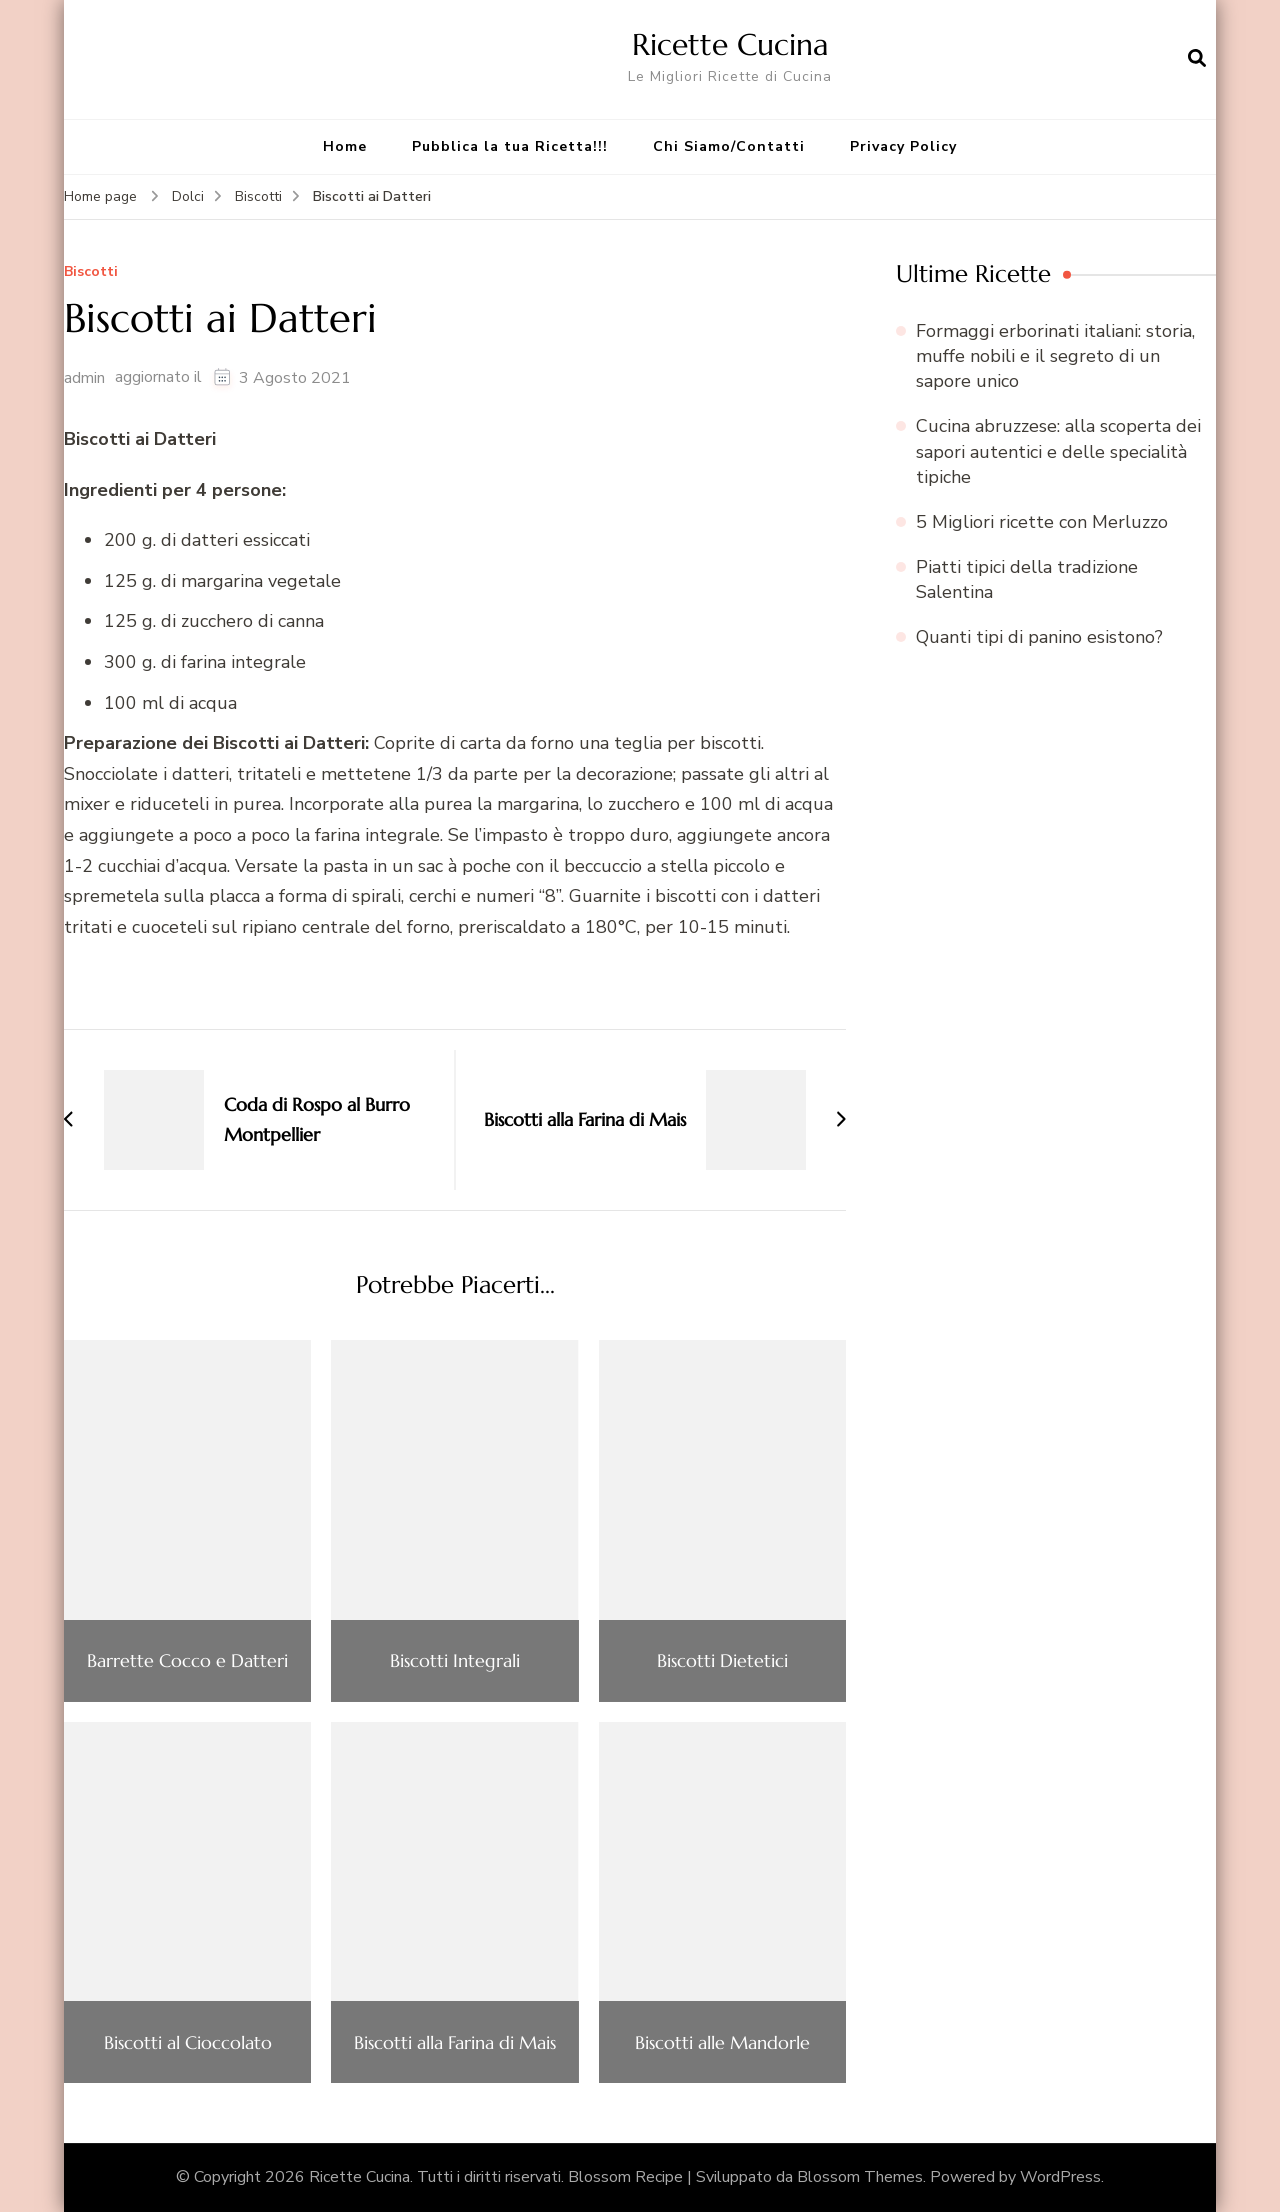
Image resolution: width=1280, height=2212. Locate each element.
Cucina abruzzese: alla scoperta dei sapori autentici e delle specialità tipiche (1058, 451)
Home (345, 146)
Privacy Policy (903, 146)
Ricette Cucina (730, 44)
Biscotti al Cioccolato (188, 2043)
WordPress (1060, 2177)
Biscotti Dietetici (722, 1661)
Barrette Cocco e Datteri (187, 1661)
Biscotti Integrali (455, 1661)
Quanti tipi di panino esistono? (1039, 637)
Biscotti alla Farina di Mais (455, 2043)
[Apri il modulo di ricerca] (1197, 59)
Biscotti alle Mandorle (722, 2043)
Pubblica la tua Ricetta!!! (510, 146)
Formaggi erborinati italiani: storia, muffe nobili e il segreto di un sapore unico (1055, 356)
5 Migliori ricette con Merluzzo (1042, 522)
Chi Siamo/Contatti (729, 146)
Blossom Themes (860, 2177)
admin (84, 378)
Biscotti (91, 272)
